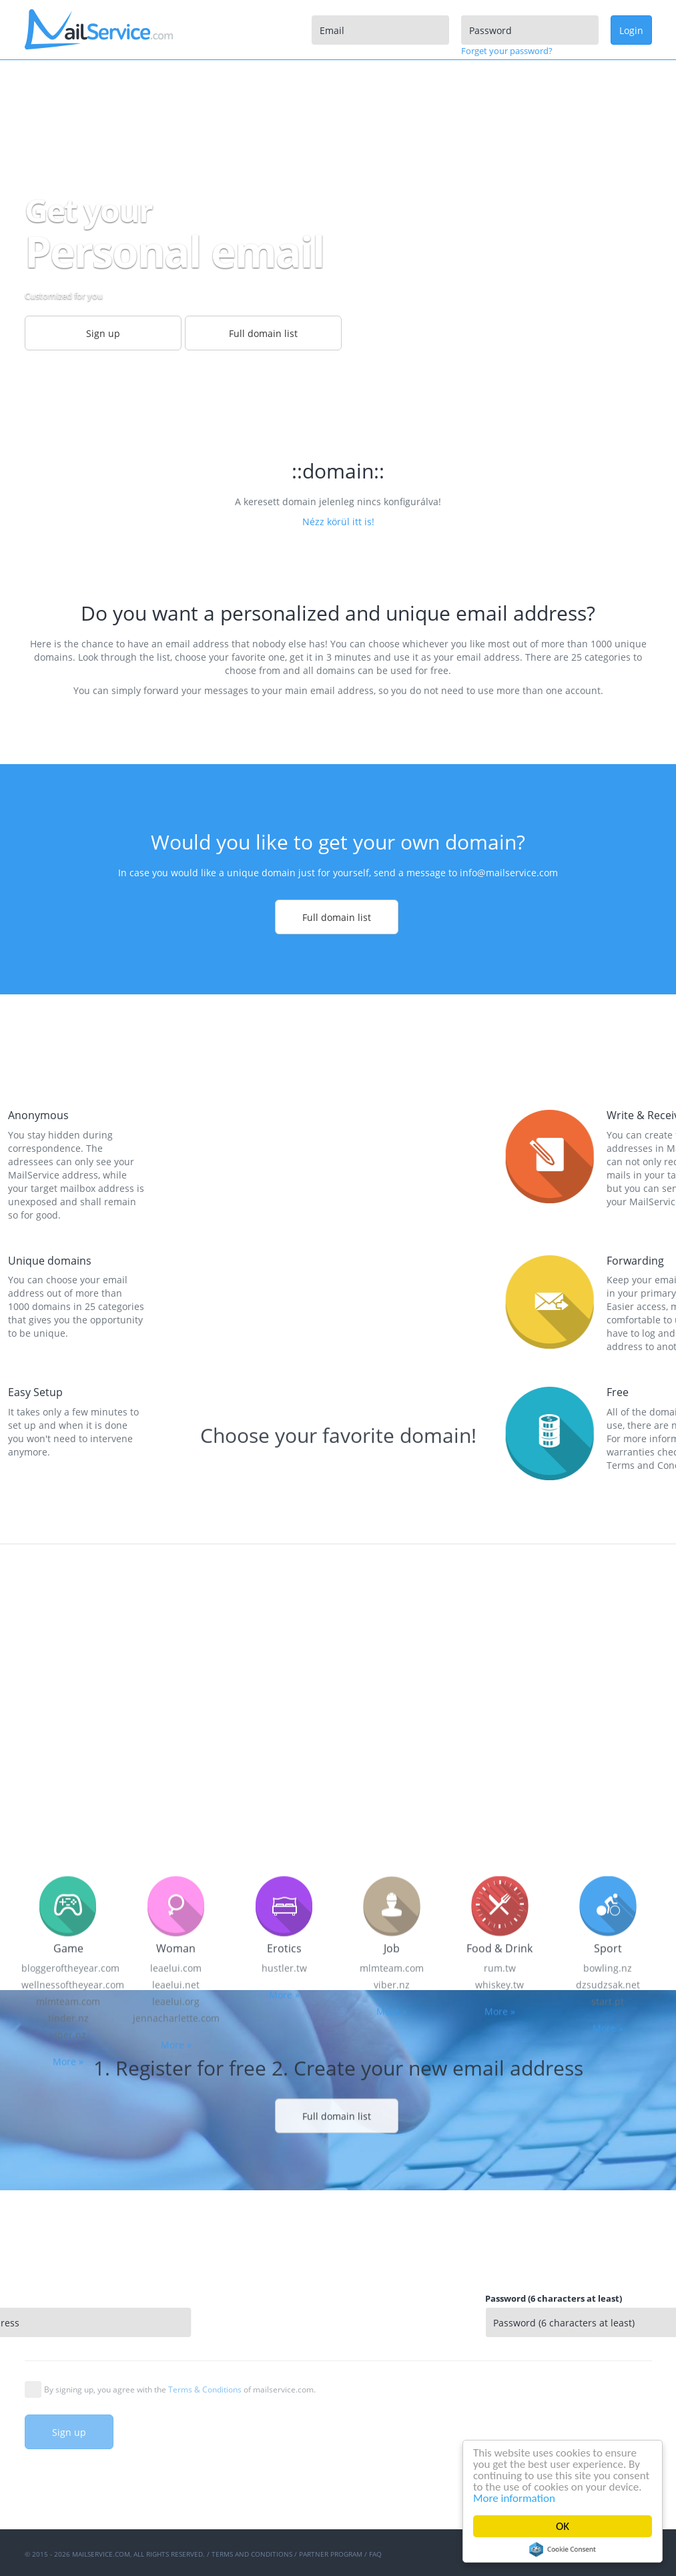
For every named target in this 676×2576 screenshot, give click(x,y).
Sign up (69, 2432)
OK (562, 2526)
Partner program (330, 2554)
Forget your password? (507, 51)
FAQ (375, 2554)
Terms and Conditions (252, 2554)
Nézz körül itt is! (338, 521)
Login (631, 30)
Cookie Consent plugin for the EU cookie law (562, 2549)
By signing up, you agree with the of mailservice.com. (180, 2389)
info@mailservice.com (509, 872)
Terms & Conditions (205, 2389)
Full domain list (336, 917)
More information (514, 2498)
